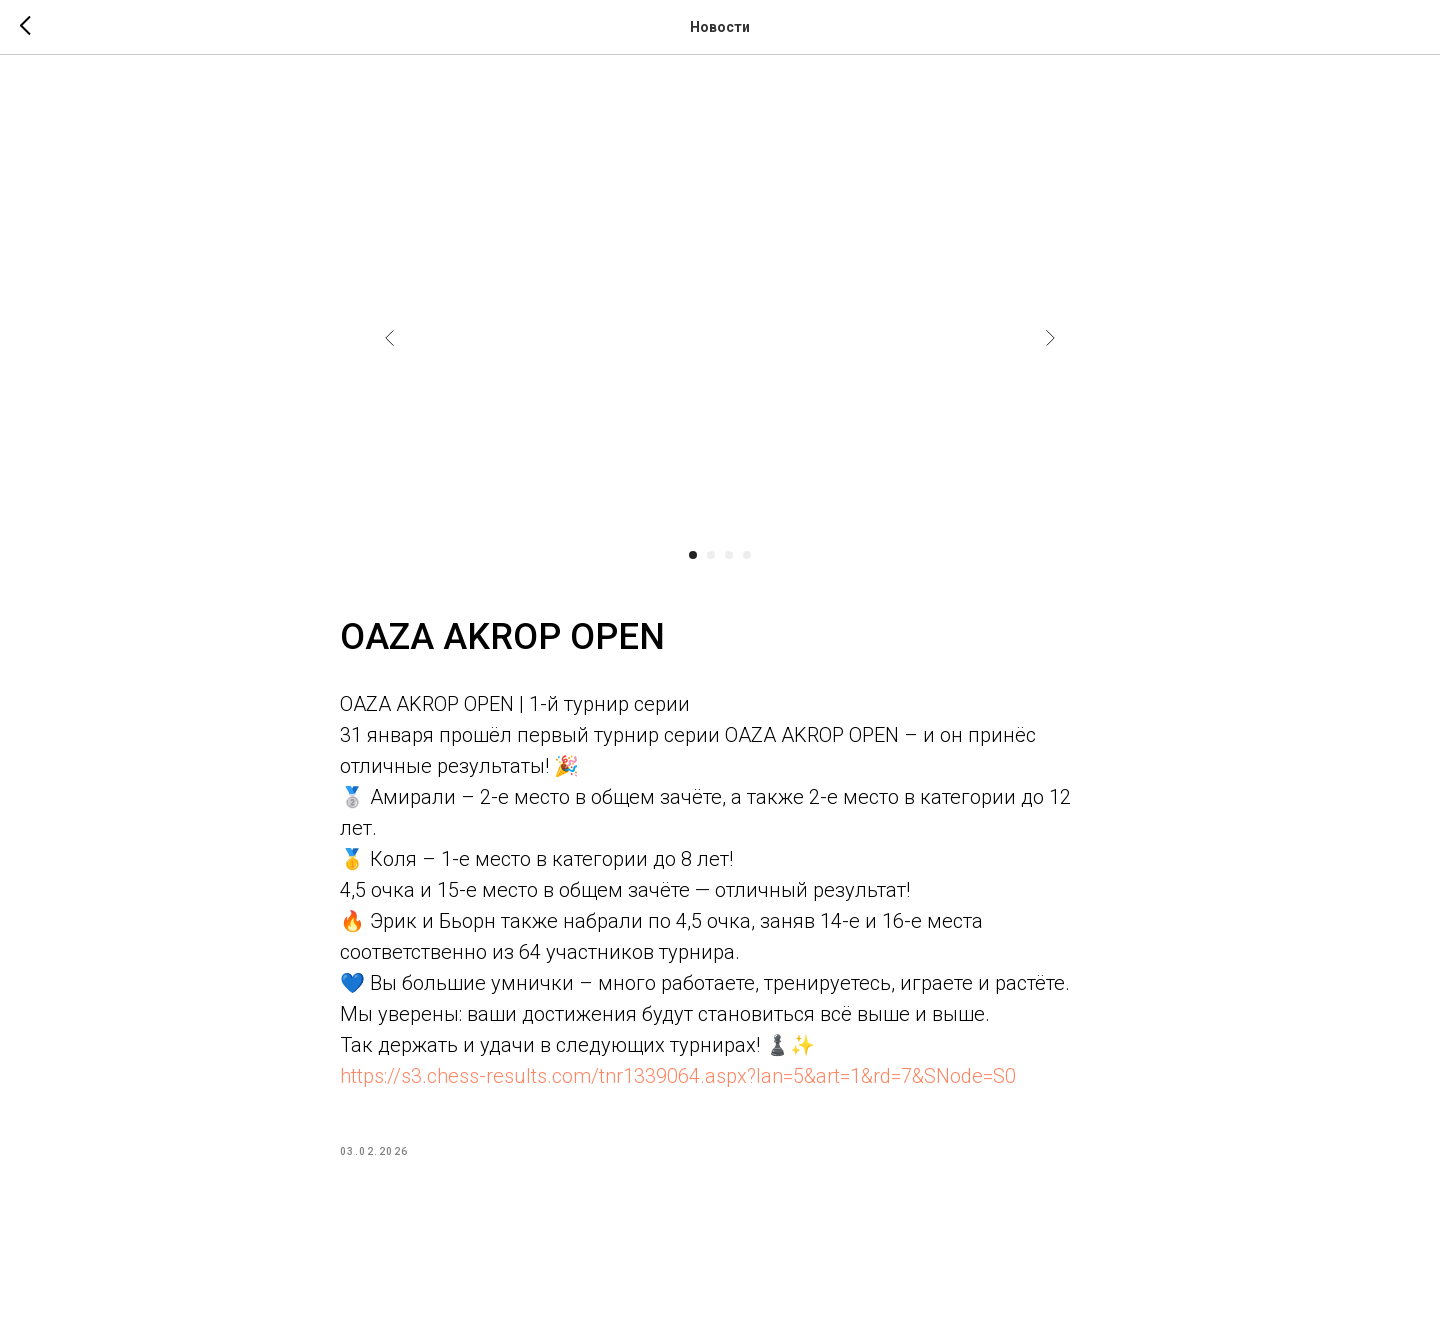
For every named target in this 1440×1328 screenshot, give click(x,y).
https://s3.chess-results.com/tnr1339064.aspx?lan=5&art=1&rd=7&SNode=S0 (678, 1080)
